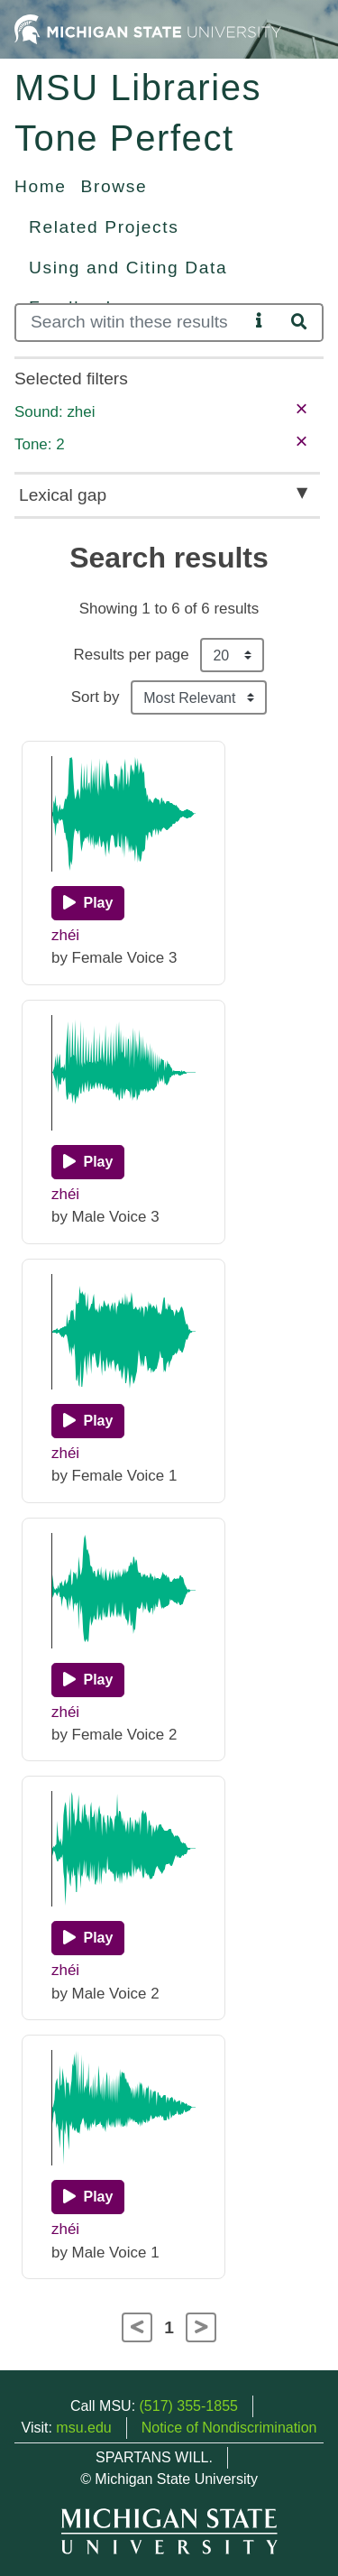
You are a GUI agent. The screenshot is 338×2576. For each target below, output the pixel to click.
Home (40, 186)
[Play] (87, 903)
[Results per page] (232, 655)
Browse (114, 186)
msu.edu (83, 2427)
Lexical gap (62, 494)
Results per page (131, 654)
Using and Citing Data (128, 267)
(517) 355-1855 (189, 2406)
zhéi (65, 935)
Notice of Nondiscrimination (229, 2427)
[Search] (131, 322)
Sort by (95, 697)
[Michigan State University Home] (147, 28)
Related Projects (103, 226)
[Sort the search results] (199, 697)
